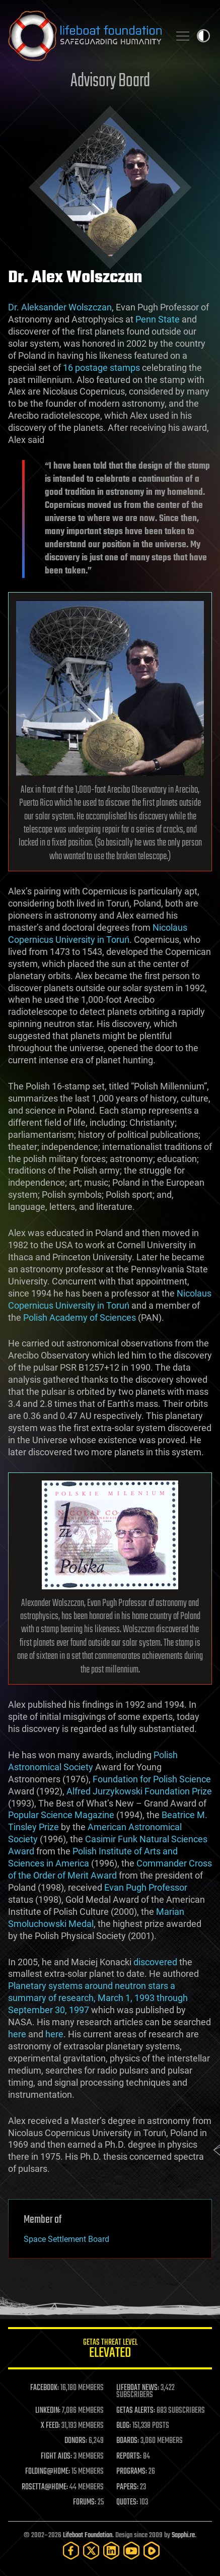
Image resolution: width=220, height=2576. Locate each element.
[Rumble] (151, 2550)
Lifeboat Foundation (87, 2535)
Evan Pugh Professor (145, 1887)
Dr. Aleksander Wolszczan (60, 307)
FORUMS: (84, 2502)
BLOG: (123, 2425)
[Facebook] (71, 2550)
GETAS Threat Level (110, 2350)
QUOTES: (127, 2502)
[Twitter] (91, 2550)
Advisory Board (110, 81)
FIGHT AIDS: (56, 2456)
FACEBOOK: (44, 2388)
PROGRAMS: (131, 2471)
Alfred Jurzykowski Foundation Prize (139, 1791)
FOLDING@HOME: (47, 2471)
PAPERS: (127, 2487)
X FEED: (50, 2425)
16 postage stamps (101, 367)
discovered (155, 1962)
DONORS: (75, 2441)
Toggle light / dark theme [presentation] (203, 35)
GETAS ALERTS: (135, 2410)
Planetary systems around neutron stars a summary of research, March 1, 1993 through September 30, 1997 (98, 1997)
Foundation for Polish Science (152, 1779)
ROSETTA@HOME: (45, 2487)
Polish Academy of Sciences (79, 1317)
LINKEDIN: (47, 2410)
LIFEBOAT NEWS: (137, 2388)
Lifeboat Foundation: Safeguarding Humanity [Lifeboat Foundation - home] (85, 35)
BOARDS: (127, 2441)
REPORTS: (128, 2456)
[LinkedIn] (111, 2550)
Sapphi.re (183, 2535)
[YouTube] (131, 2550)
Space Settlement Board (66, 2239)
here (17, 2034)
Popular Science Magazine (61, 1815)
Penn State (157, 319)
